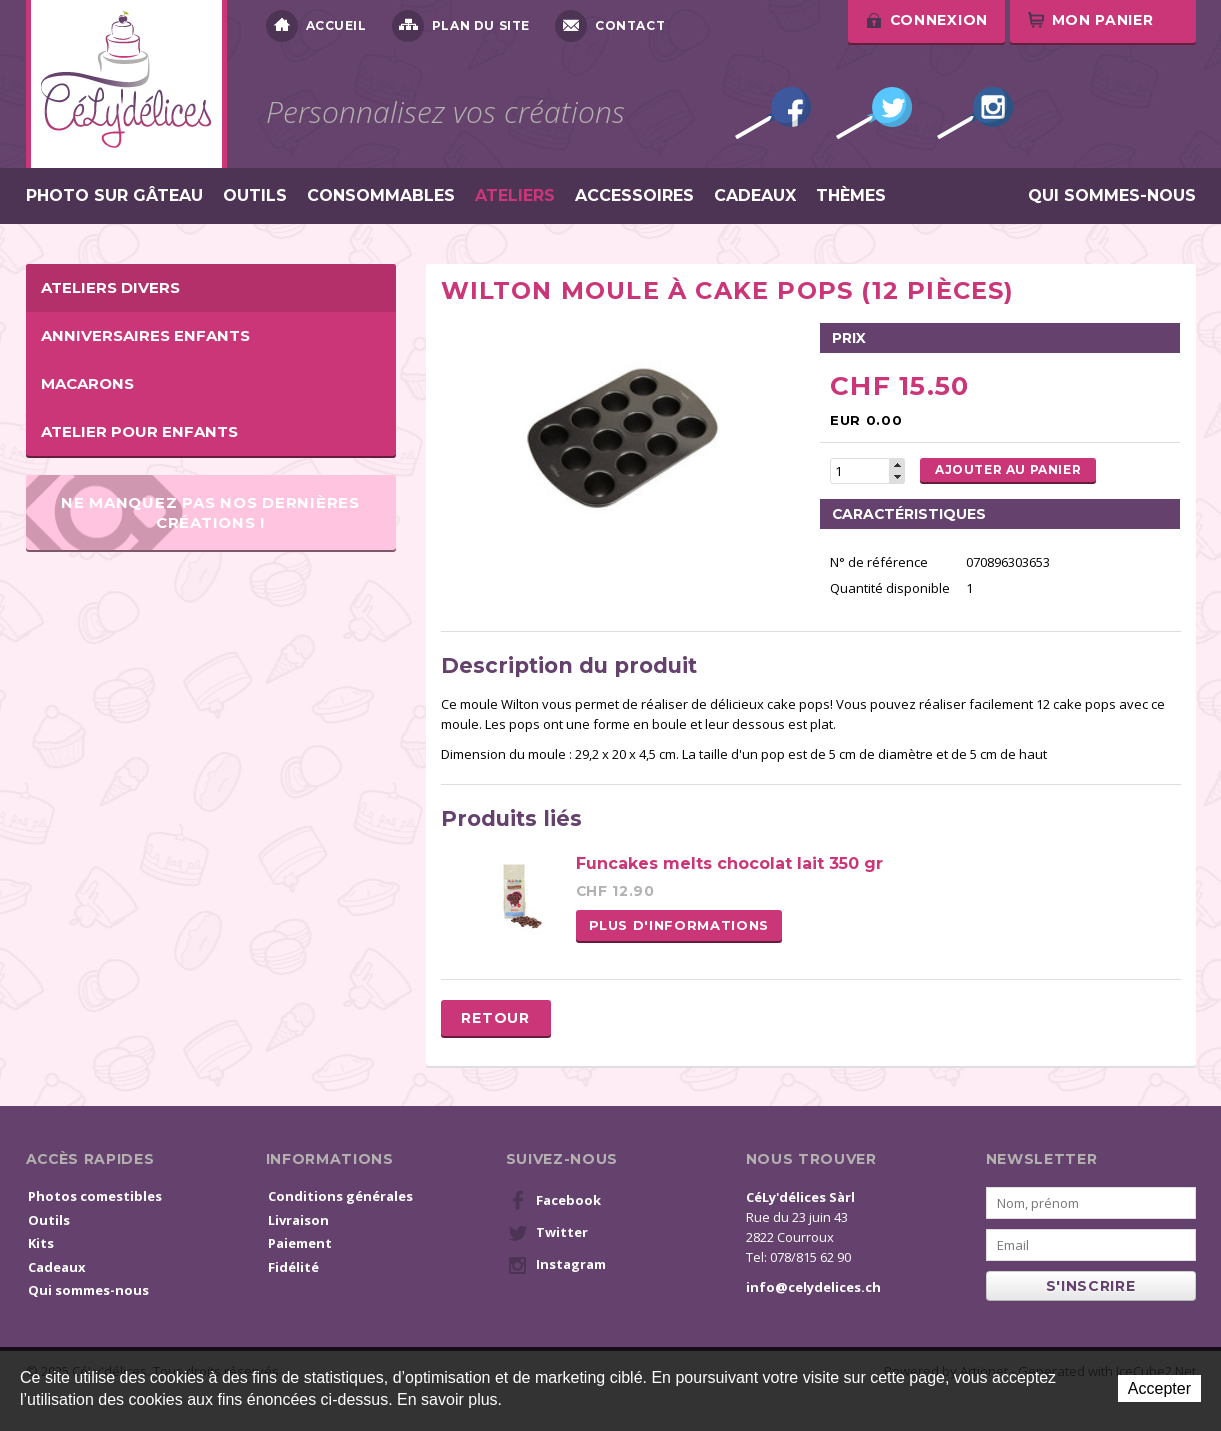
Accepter (1159, 1388)
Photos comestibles (95, 1196)
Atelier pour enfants (139, 431)
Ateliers (515, 196)
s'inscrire (1091, 1286)
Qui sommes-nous (1112, 196)
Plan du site (461, 26)
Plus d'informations (679, 925)
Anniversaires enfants (145, 335)
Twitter (874, 113)
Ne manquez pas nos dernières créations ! (210, 512)
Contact (610, 26)
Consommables (381, 196)
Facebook (773, 113)
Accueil (316, 26)
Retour (495, 1018)
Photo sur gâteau (114, 196)
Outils (255, 196)
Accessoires (634, 196)
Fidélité (293, 1267)
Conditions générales (340, 1196)
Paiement (300, 1243)
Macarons (87, 383)
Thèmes (851, 196)
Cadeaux (755, 196)
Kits (41, 1243)
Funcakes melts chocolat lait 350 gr (729, 863)
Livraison (298, 1220)
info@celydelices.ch (813, 1287)
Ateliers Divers (110, 287)
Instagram (975, 113)
